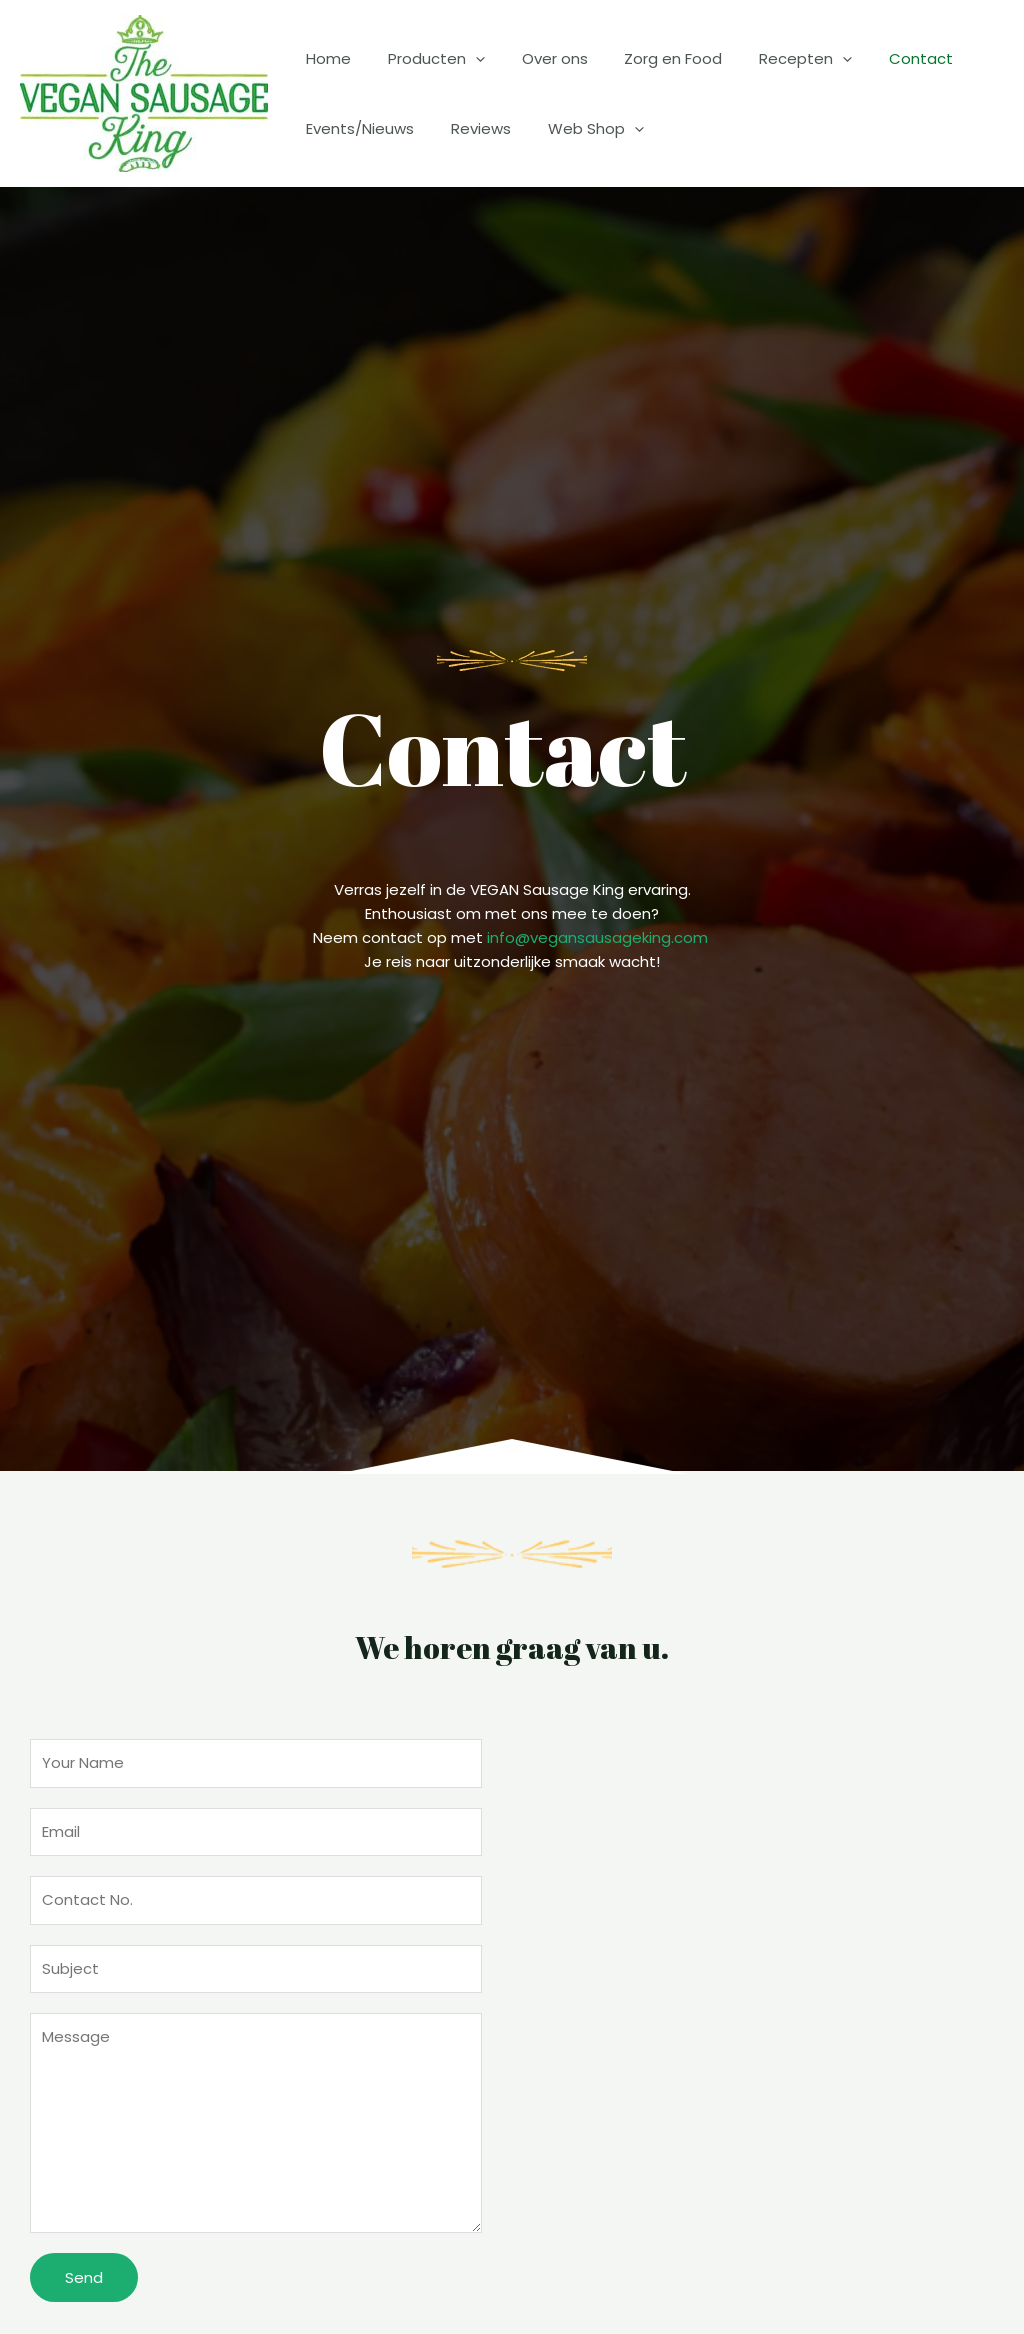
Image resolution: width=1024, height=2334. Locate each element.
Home (325, 58)
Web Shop (579, 129)
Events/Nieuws (357, 128)
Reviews (471, 128)
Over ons (538, 58)
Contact (884, 58)
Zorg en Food (650, 58)
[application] (465, 59)
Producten (426, 59)
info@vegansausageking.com (597, 937)
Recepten (775, 59)
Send (84, 2277)
